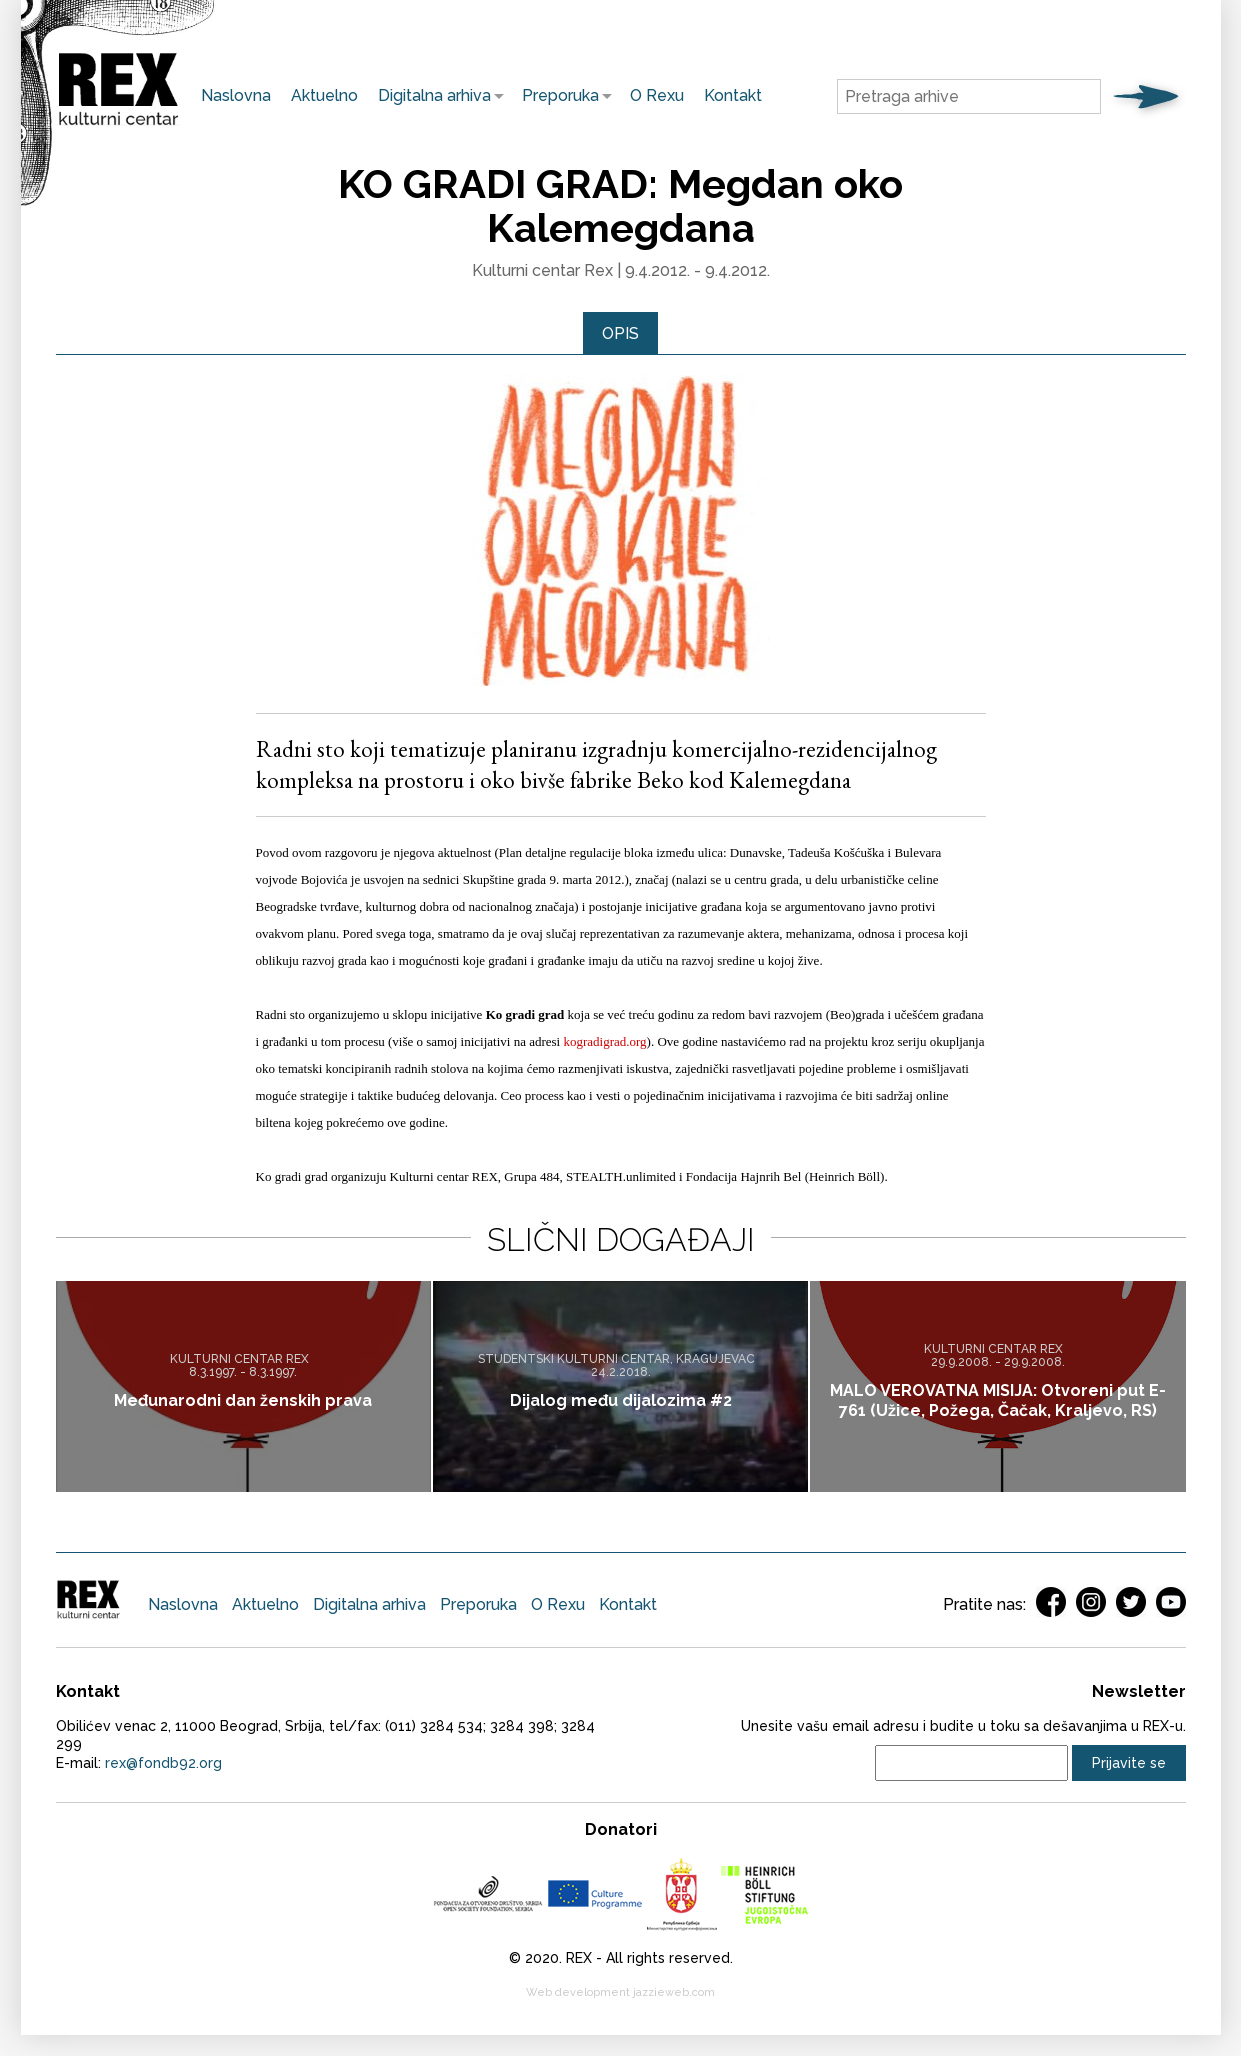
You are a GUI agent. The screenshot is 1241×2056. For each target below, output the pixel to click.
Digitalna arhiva (429, 95)
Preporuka (555, 95)
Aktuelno (324, 95)
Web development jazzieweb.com (620, 1993)
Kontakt (733, 95)
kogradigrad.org (604, 1042)
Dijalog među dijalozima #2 (621, 1401)
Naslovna (236, 95)
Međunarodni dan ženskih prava (243, 1401)
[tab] (620, 334)
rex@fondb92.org (163, 1764)
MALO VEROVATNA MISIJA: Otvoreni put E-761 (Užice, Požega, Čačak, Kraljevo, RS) (998, 1401)
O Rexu (657, 95)
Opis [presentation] (620, 333)
